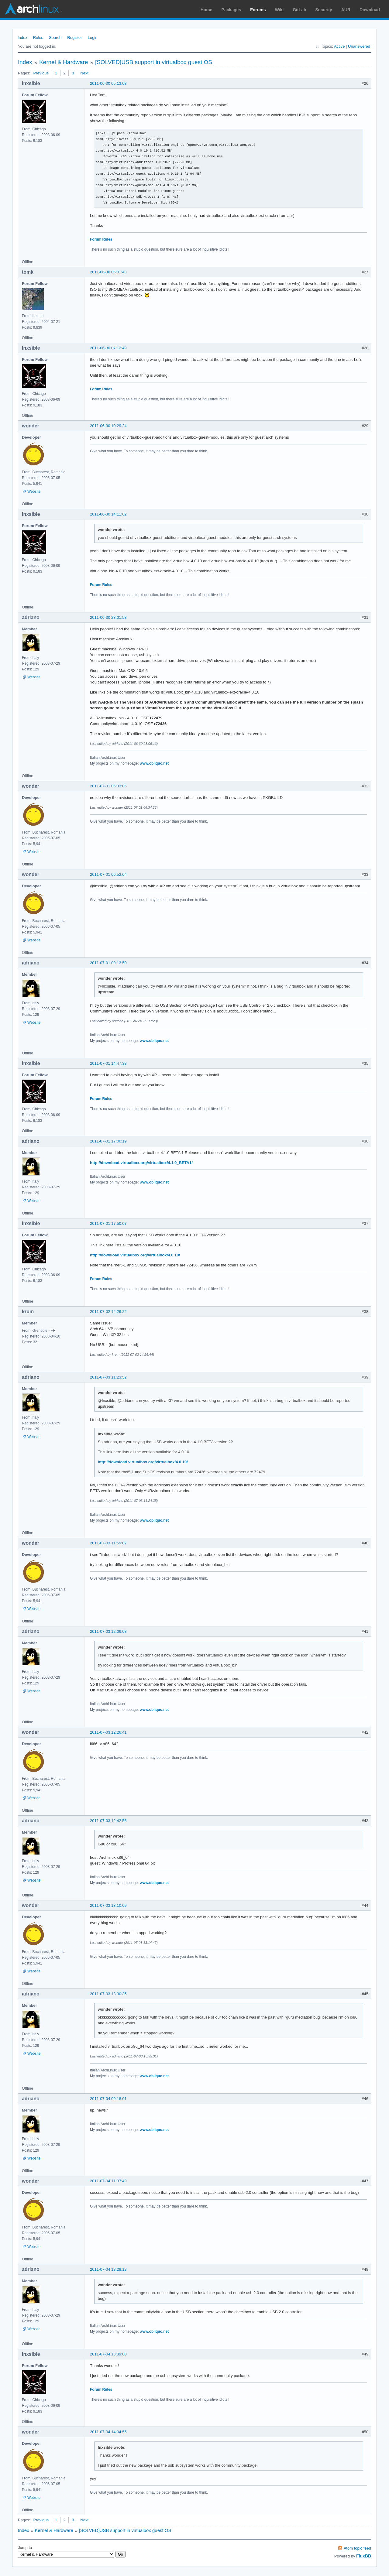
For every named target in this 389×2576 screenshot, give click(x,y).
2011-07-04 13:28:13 (108, 2269)
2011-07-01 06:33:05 (108, 786)
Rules (38, 37)
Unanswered (359, 46)
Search (55, 37)
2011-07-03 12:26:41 (108, 1732)
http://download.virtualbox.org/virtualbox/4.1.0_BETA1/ (141, 1162)
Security (323, 9)
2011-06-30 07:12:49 (108, 348)
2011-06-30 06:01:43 (108, 272)
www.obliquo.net (154, 763)
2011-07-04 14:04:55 (108, 2432)
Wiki (279, 9)
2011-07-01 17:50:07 (108, 1223)
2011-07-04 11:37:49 (108, 2181)
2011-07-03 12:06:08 (108, 1631)
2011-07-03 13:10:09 (108, 1905)
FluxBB (363, 2556)
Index (22, 37)
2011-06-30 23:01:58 (108, 617)
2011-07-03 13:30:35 (108, 1994)
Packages (231, 9)
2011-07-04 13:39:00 (108, 2354)
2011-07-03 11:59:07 (108, 1543)
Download (370, 9)
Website (33, 491)
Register (74, 37)
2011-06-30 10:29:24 (108, 425)
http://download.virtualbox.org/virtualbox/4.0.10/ (135, 1255)
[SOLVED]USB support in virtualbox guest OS (153, 62)
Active (339, 46)
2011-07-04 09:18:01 (108, 2098)
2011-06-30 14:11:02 (108, 514)
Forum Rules (101, 239)
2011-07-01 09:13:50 (108, 963)
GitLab (299, 9)
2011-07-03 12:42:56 (108, 1820)
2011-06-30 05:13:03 (108, 83)
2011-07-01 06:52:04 (108, 874)
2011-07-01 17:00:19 (108, 1141)
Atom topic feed (357, 2548)
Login (93, 37)
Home (206, 9)
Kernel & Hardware (63, 62)
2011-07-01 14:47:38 (108, 1063)
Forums (258, 9)
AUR (345, 9)
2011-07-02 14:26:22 (108, 1311)
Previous (41, 73)
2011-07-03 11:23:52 (108, 1377)
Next (84, 73)
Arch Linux (33, 9)
